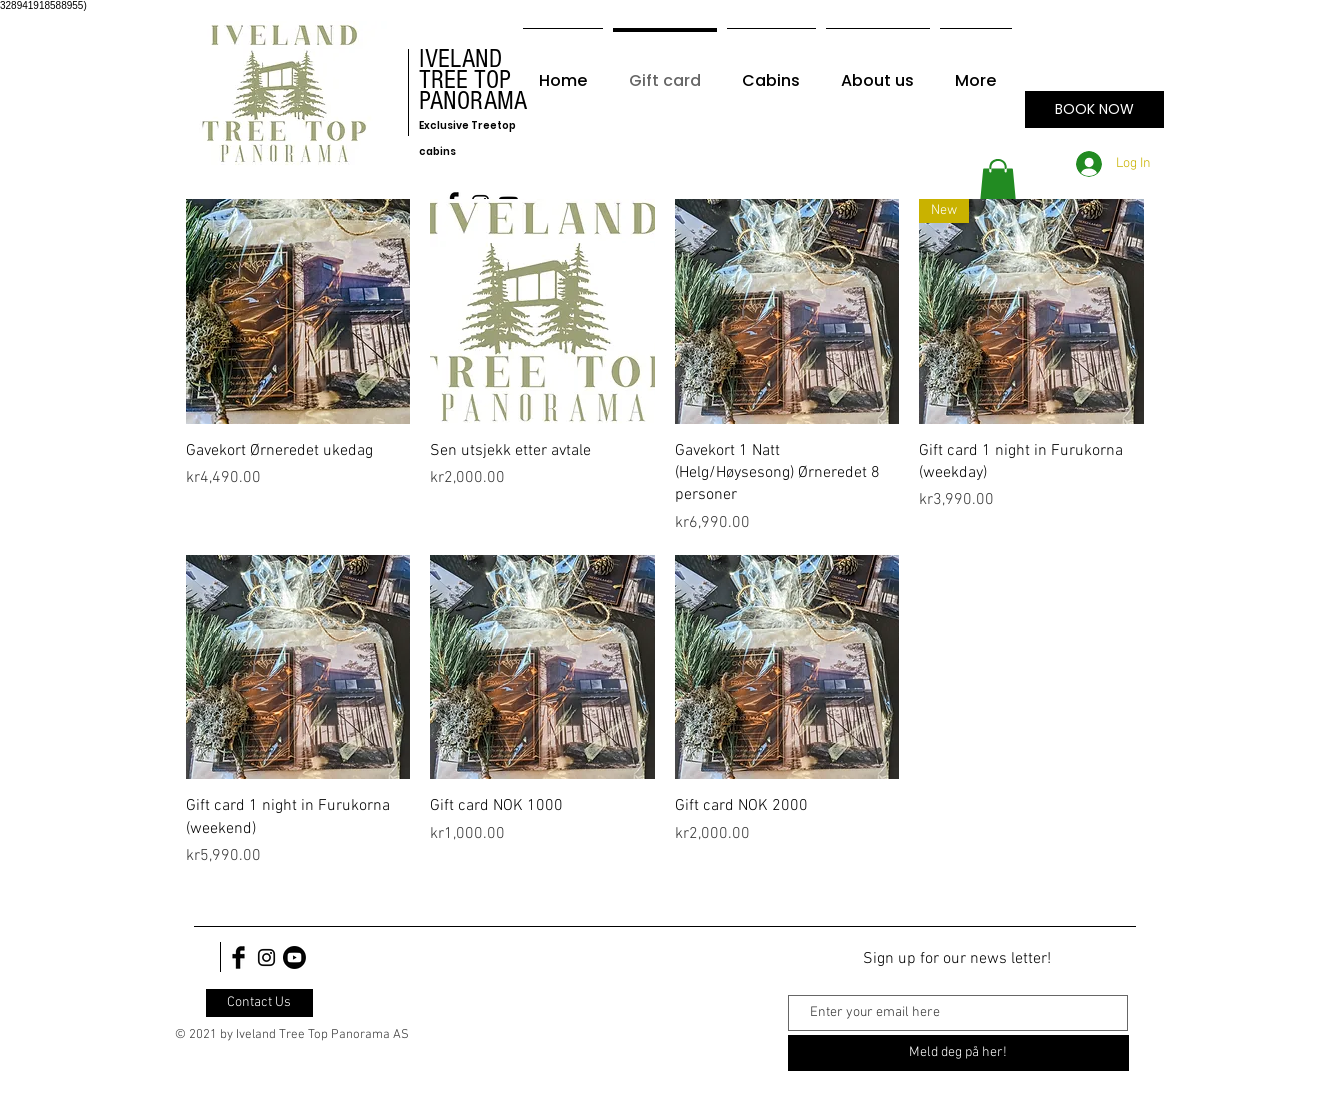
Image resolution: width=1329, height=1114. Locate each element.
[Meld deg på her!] (958, 1053)
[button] (998, 181)
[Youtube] (294, 957)
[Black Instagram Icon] (266, 957)
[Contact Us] (259, 1003)
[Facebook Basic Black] (238, 957)
